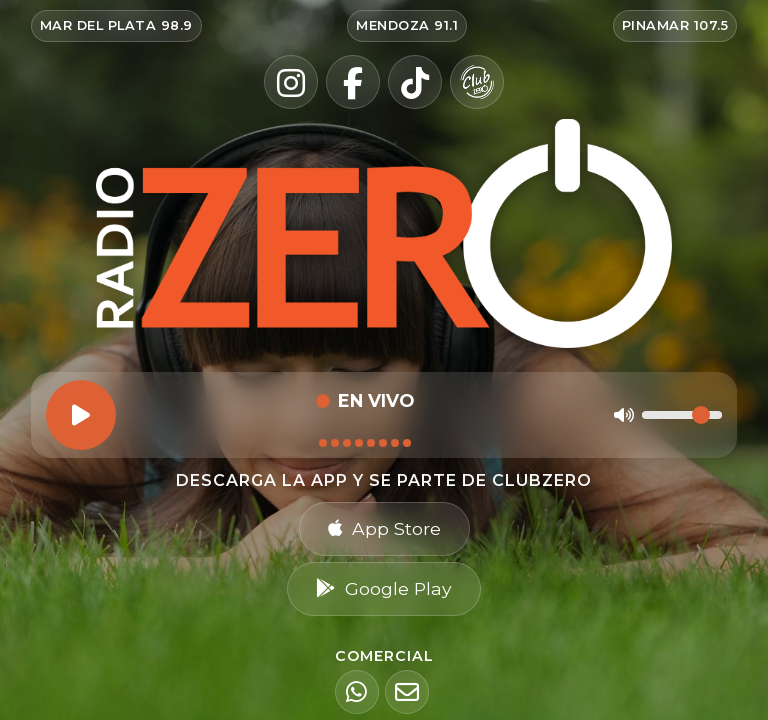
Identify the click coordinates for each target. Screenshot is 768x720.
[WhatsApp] (357, 692)
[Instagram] (291, 82)
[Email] (407, 692)
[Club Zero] (477, 82)
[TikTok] (415, 82)
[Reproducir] (81, 415)
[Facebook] (353, 82)
